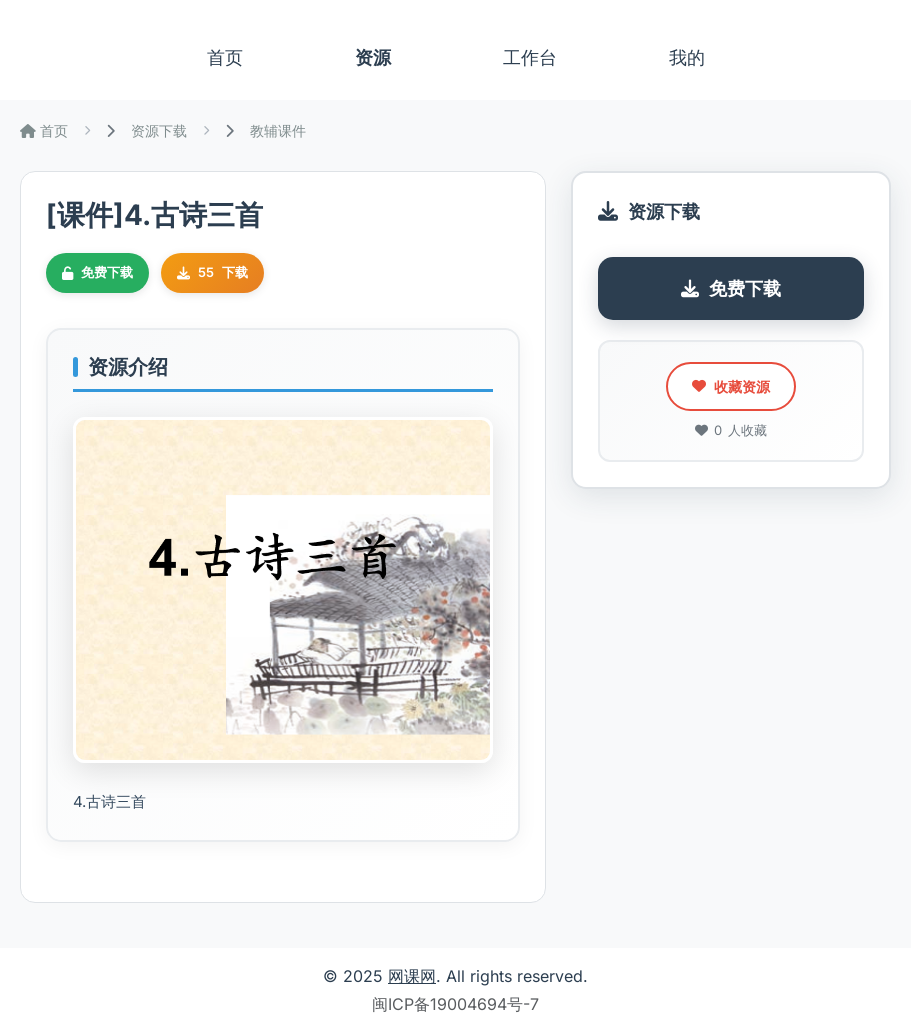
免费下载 (731, 288)
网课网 (412, 976)
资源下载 (159, 130)
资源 (373, 57)
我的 (687, 57)
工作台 (530, 57)
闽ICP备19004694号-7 (455, 1004)
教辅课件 (278, 130)
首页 (225, 57)
